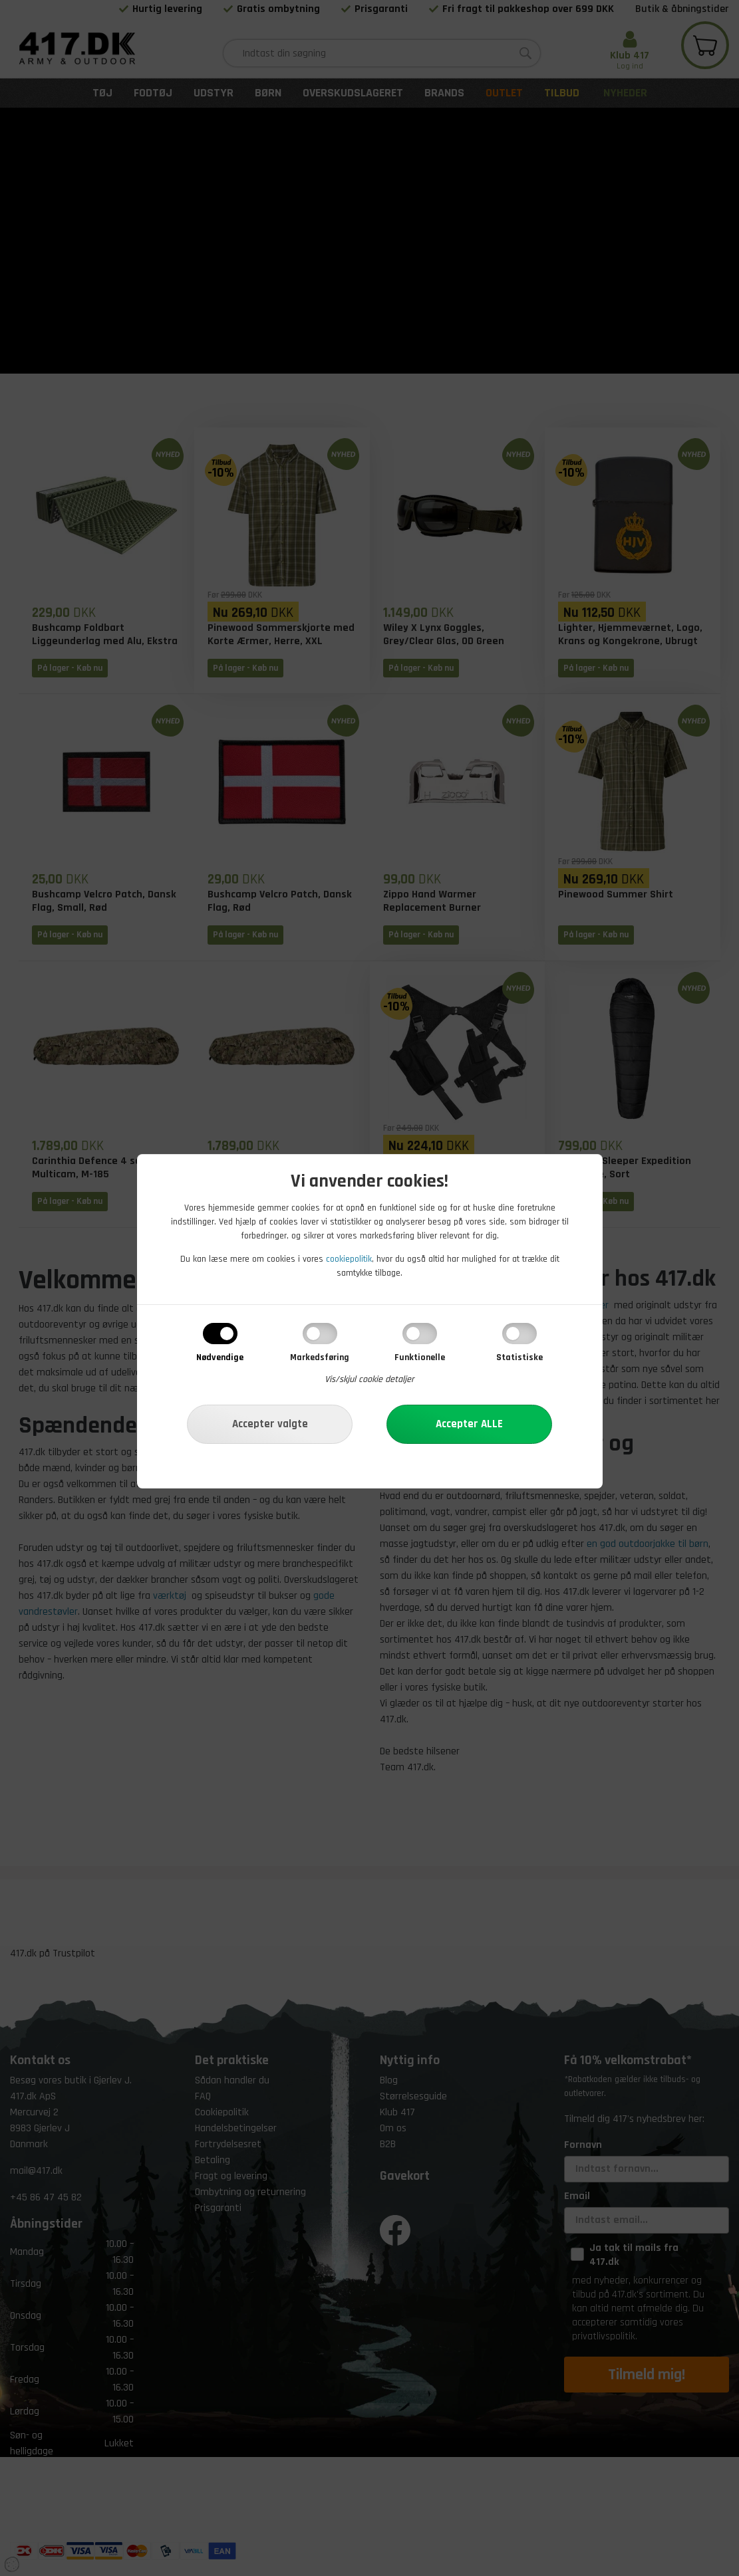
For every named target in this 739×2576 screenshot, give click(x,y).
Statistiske (519, 1357)
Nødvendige (219, 1357)
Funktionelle (419, 1357)
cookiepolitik (349, 1259)
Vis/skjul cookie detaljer (369, 1379)
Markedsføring (319, 1357)
